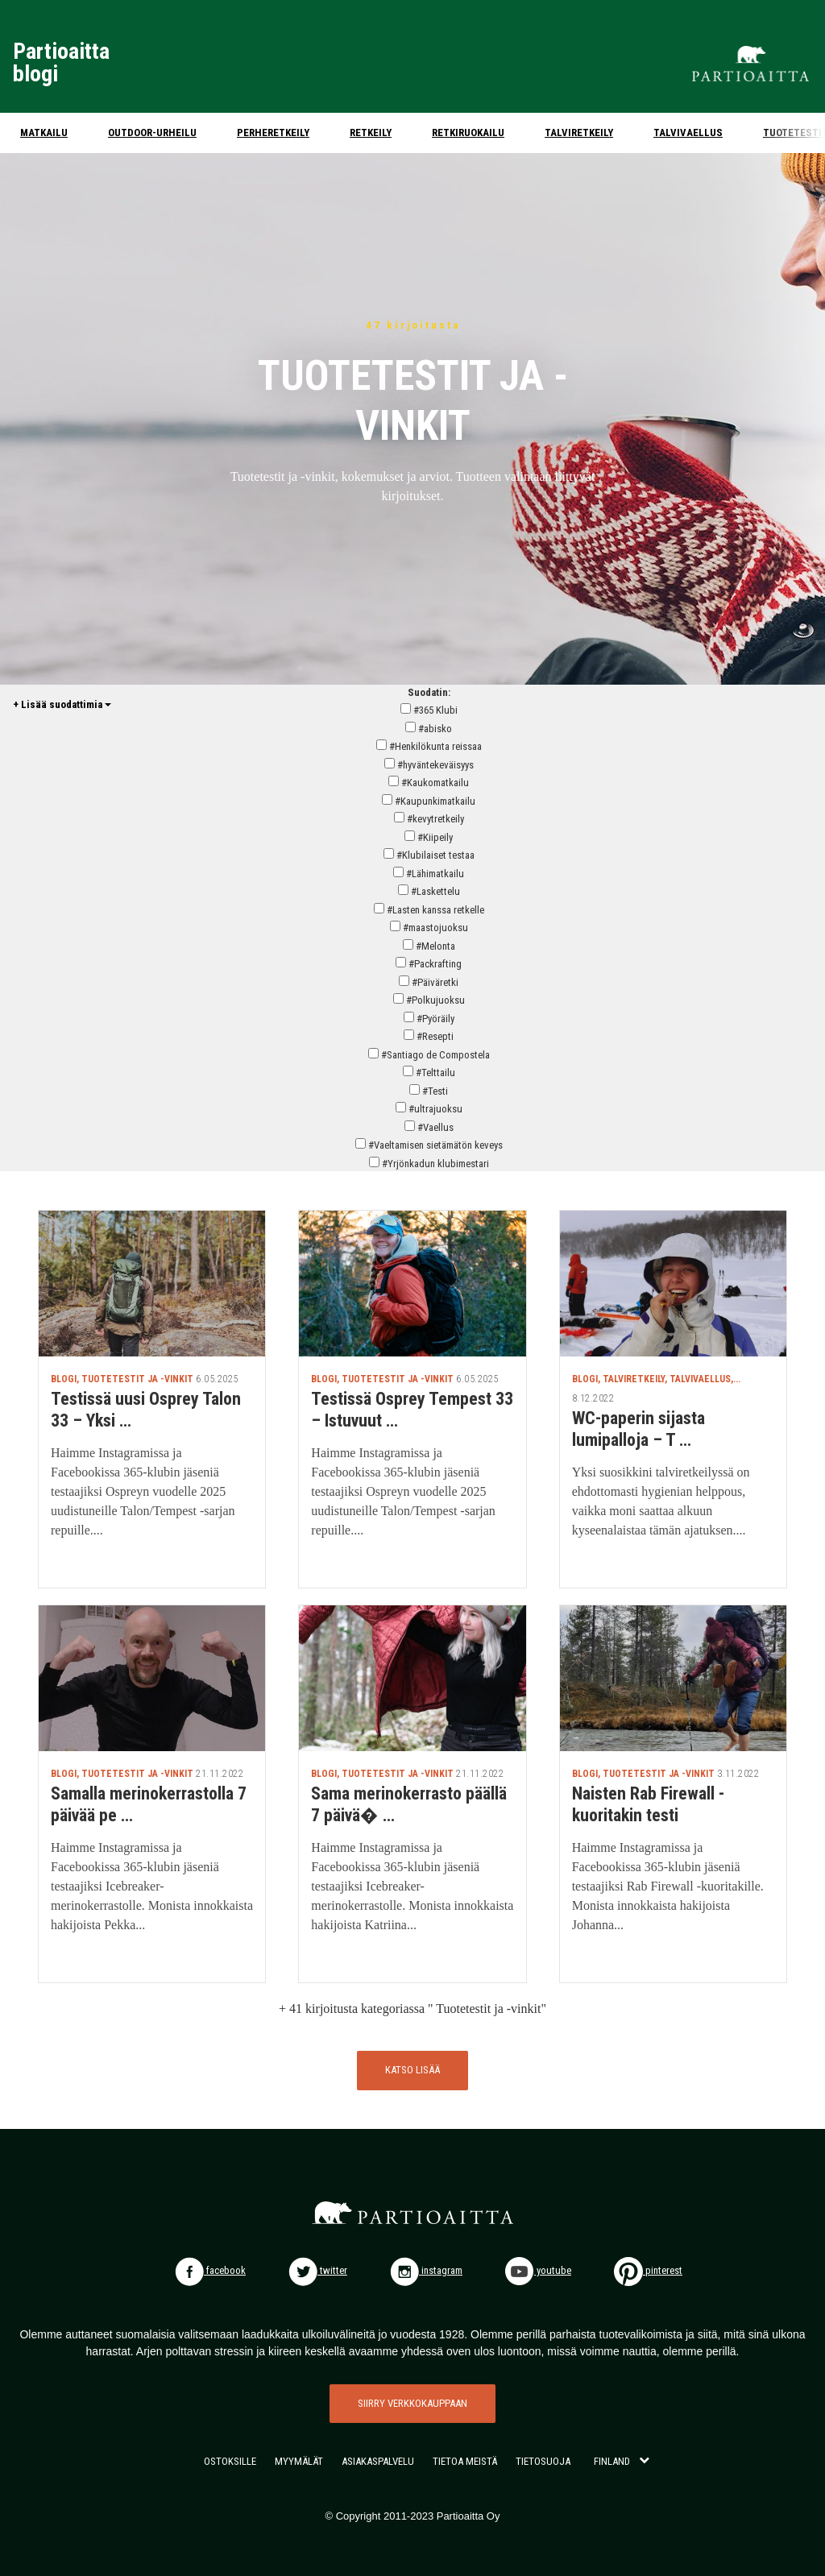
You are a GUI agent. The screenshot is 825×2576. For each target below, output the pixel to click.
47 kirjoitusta (413, 325)
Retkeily (371, 132)
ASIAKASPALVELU (378, 2461)
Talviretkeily (579, 132)
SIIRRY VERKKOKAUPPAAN (412, 2403)
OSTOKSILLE (230, 2461)
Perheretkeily (273, 132)
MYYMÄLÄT (299, 2461)
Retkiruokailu (468, 132)
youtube (538, 2270)
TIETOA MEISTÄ (465, 2461)
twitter (317, 2270)
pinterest (648, 2270)
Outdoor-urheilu (152, 132)
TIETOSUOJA (543, 2461)
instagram (426, 2270)
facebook (210, 2270)
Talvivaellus (688, 132)
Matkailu (44, 132)
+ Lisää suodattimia (62, 704)
